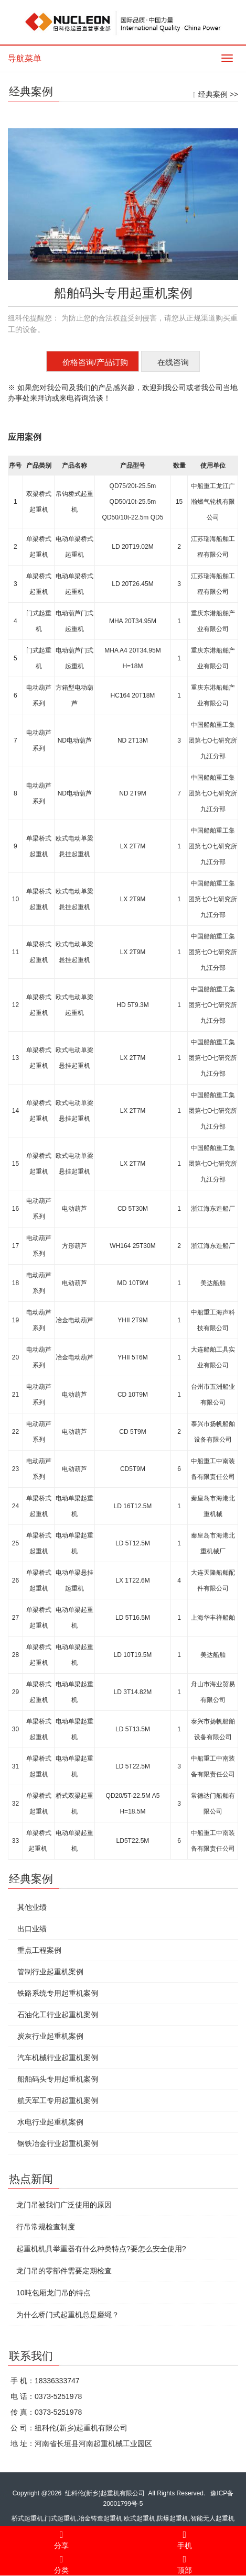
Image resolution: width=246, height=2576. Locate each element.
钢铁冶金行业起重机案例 (54, 2143)
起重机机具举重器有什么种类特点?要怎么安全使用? (98, 2249)
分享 (61, 2538)
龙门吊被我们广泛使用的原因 (61, 2205)
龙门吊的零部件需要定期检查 (61, 2271)
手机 (185, 2538)
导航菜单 (24, 58)
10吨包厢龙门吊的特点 (50, 2292)
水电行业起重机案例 (47, 2122)
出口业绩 (29, 1929)
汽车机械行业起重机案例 (54, 2057)
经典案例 (213, 94)
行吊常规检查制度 (42, 2227)
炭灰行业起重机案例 (47, 2036)
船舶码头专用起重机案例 (54, 2079)
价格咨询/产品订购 (94, 362)
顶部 (185, 2562)
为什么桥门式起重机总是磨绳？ (64, 2314)
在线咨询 (173, 362)
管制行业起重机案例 (47, 1971)
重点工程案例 (36, 1950)
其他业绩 (29, 1907)
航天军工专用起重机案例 (54, 2100)
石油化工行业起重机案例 (54, 2014)
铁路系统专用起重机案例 (54, 1993)
